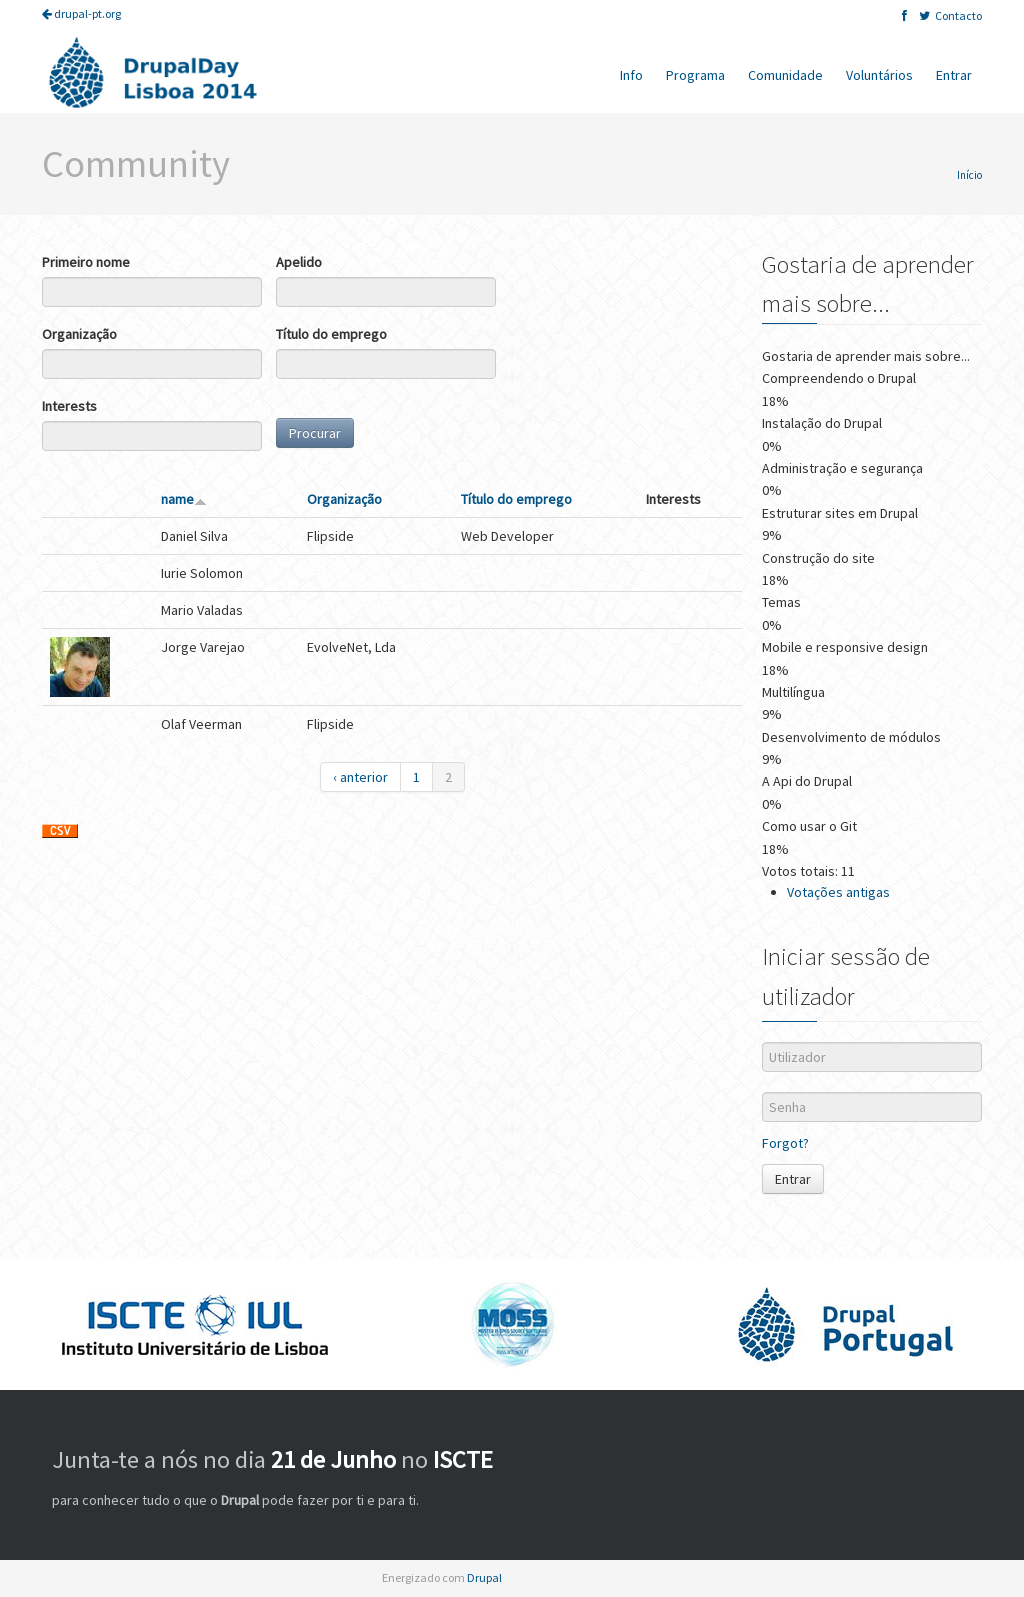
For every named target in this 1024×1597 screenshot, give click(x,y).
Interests (69, 406)
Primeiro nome (86, 262)
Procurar (315, 433)
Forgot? (785, 1143)
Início (969, 175)
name (184, 499)
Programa (695, 75)
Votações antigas (838, 892)
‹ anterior (360, 777)
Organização (79, 334)
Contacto (958, 15)
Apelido (299, 262)
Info (631, 75)
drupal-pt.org (81, 13)
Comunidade (785, 75)
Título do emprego (331, 334)
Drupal (484, 1577)
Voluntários (879, 75)
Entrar (954, 75)
